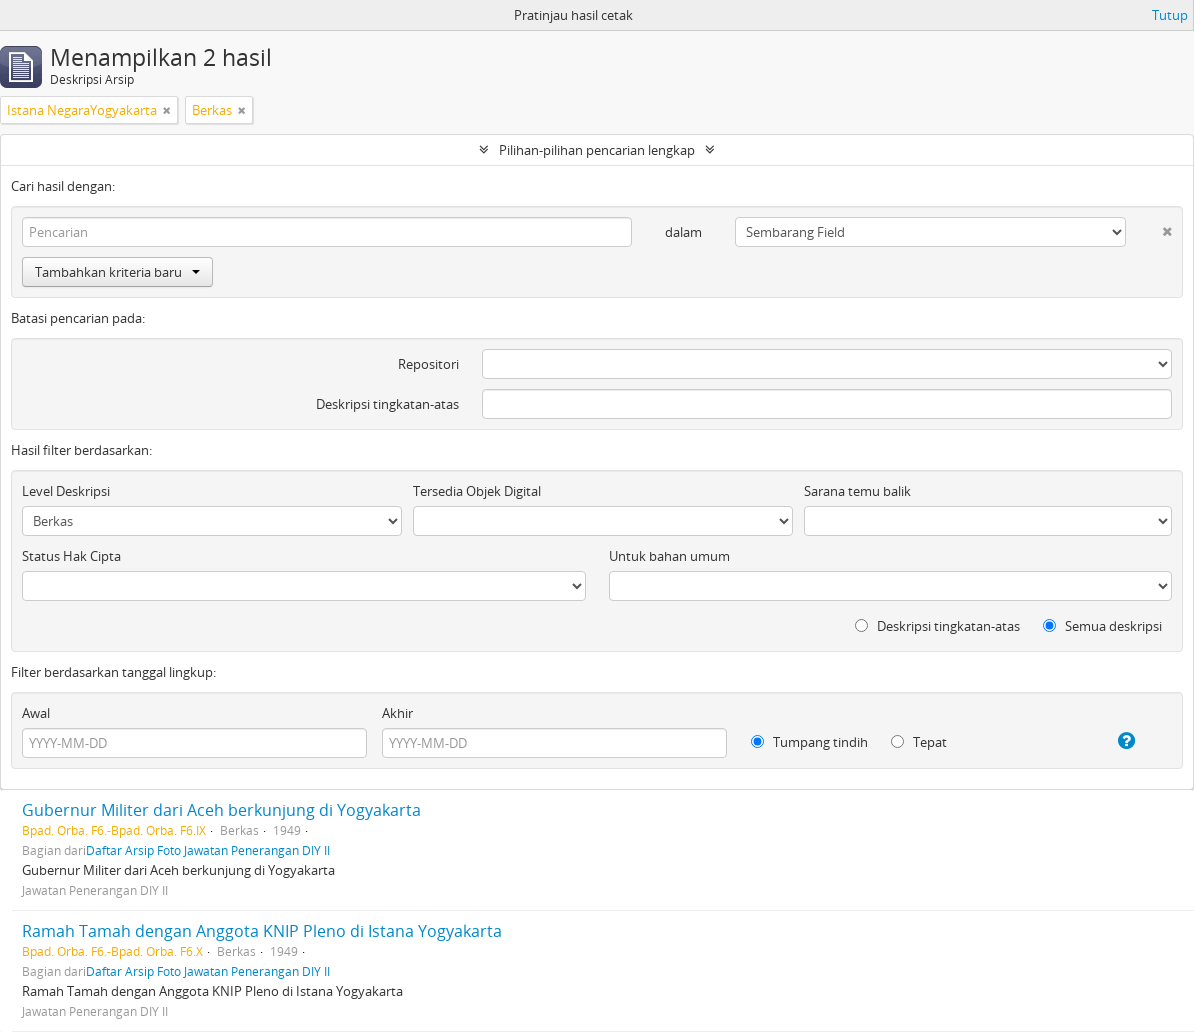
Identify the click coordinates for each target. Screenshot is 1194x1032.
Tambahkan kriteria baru (117, 272)
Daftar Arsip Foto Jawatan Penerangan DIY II (208, 850)
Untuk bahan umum (669, 556)
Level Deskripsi (66, 491)
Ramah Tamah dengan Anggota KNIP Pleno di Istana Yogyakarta (262, 931)
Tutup (1170, 15)
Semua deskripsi (1102, 626)
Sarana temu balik (857, 491)
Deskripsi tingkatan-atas (387, 404)
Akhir (397, 713)
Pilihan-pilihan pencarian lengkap (597, 150)
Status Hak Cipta (71, 556)
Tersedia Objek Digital (477, 491)
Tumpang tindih (809, 742)
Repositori (428, 364)
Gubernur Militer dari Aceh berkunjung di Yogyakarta (221, 810)
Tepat (919, 742)
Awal (36, 713)
